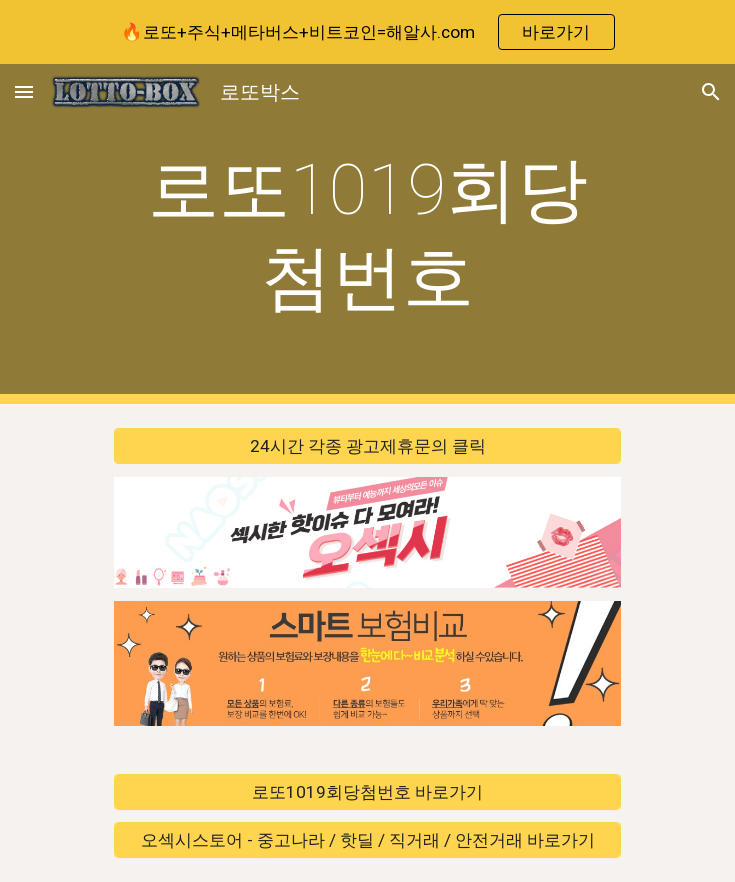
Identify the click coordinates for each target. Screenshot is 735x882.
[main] (367, 234)
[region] (367, 32)
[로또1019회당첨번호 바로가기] (367, 791)
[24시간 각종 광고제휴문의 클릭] (367, 446)
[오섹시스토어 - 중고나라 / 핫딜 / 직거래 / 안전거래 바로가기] (367, 840)
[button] (24, 91)
